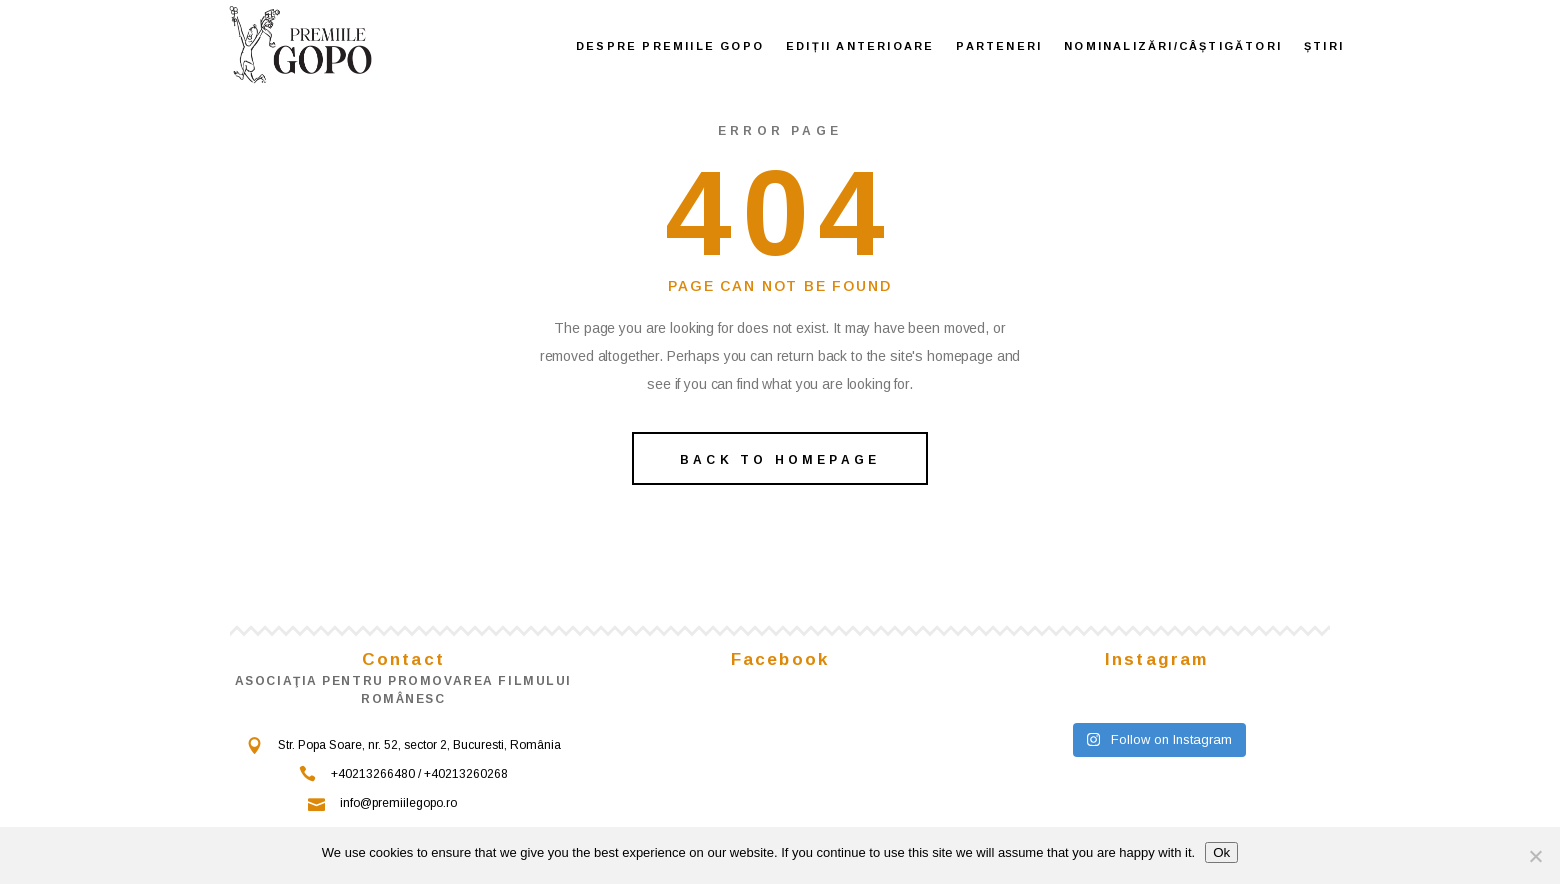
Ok (1221, 852)
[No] (1535, 856)
